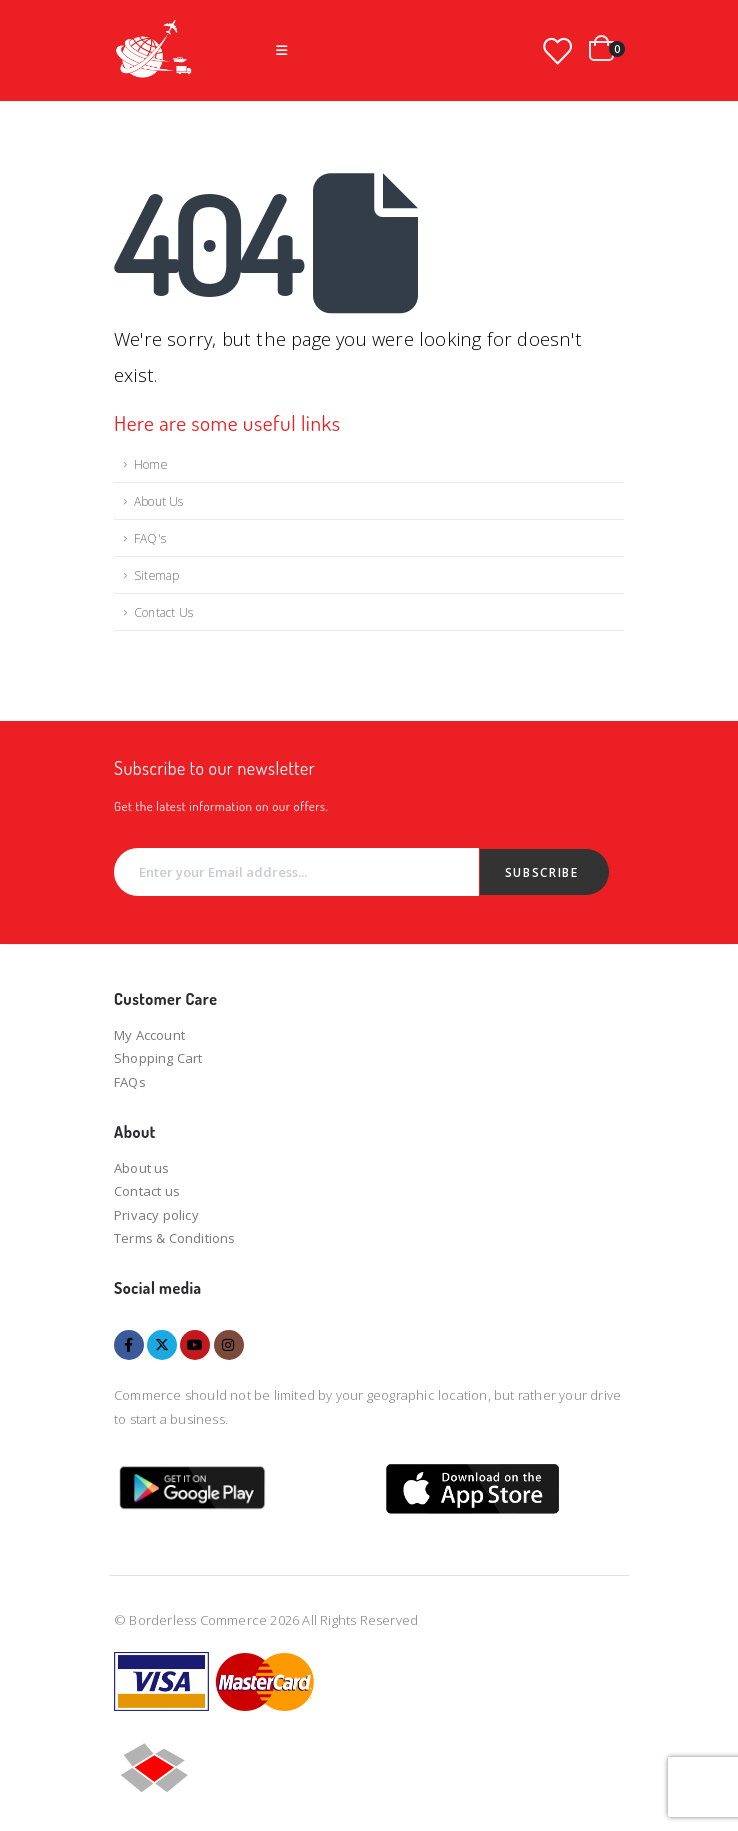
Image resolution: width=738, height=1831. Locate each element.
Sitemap (156, 575)
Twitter (162, 1345)
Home (150, 464)
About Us (159, 501)
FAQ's (150, 538)
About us (142, 1168)
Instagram (229, 1345)
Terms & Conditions (175, 1238)
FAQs (130, 1082)
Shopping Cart (158, 1058)
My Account (149, 1035)
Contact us (147, 1191)
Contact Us (163, 612)
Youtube (195, 1345)
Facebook (129, 1345)
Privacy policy (156, 1215)
